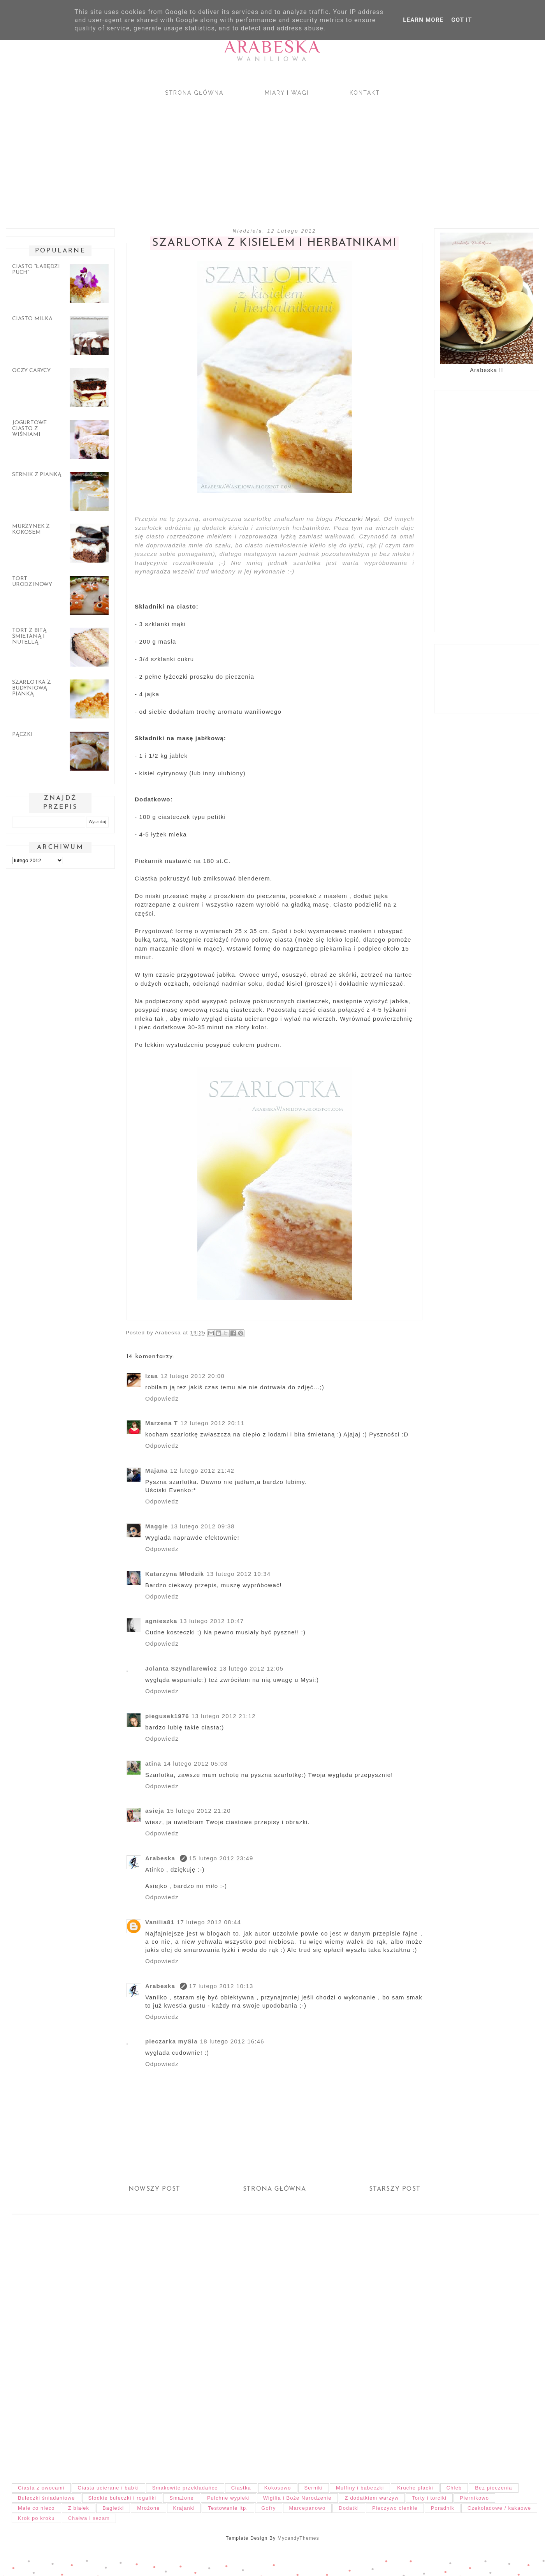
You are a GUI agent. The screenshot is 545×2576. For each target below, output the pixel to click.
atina (153, 1763)
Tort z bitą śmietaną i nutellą (29, 636)
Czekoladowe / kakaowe (499, 2508)
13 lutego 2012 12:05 (251, 1668)
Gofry (268, 2508)
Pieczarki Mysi (357, 518)
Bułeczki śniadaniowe (46, 2498)
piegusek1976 (167, 1716)
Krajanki (184, 2508)
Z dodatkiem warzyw (372, 2498)
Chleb (454, 2488)
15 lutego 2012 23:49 (221, 1858)
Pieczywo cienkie (395, 2508)
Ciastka (241, 2488)
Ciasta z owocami (41, 2488)
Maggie (156, 1526)
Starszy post (394, 2189)
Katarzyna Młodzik (174, 1573)
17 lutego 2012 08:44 (209, 1922)
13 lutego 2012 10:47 (212, 1621)
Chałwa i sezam (89, 2518)
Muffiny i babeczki (360, 2488)
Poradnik (442, 2508)
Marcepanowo (307, 2508)
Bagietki (113, 2508)
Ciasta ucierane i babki (108, 2488)
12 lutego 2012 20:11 (212, 1423)
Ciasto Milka (32, 319)
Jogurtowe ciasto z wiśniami (29, 429)
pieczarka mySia (171, 2041)
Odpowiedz (162, 1398)
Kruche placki (415, 2488)
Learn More (423, 19)
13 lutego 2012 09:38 (203, 1526)
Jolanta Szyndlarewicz (181, 1668)
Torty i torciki (429, 2498)
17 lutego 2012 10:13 (221, 1986)
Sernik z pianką (37, 475)
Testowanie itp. (228, 2508)
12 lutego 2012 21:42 (202, 1470)
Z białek (78, 2508)
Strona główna (194, 93)
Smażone (181, 2498)
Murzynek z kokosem (31, 529)
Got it (461, 19)
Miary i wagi (287, 93)
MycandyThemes (298, 2538)
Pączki (22, 735)
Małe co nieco (36, 2508)
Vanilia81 (159, 1922)
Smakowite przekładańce (185, 2488)
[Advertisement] (233, 155)
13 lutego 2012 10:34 (238, 1573)
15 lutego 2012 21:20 (199, 1810)
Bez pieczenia (493, 2488)
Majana (156, 1470)
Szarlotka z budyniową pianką (31, 688)
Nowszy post (154, 2189)
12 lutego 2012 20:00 (192, 1376)
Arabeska (272, 46)
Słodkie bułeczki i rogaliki (122, 2498)
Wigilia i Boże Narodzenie (297, 2498)
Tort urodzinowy (32, 582)
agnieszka (161, 1621)
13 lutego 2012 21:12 (224, 1716)
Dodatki (349, 2508)
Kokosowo (277, 2488)
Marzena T (161, 1423)
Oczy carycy (31, 371)
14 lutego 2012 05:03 (196, 1763)
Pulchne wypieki (228, 2498)
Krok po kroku (36, 2518)
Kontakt (365, 93)
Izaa (151, 1376)
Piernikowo (474, 2498)
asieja (154, 1810)
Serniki (313, 2488)
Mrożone (148, 2508)
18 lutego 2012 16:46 (232, 2041)
